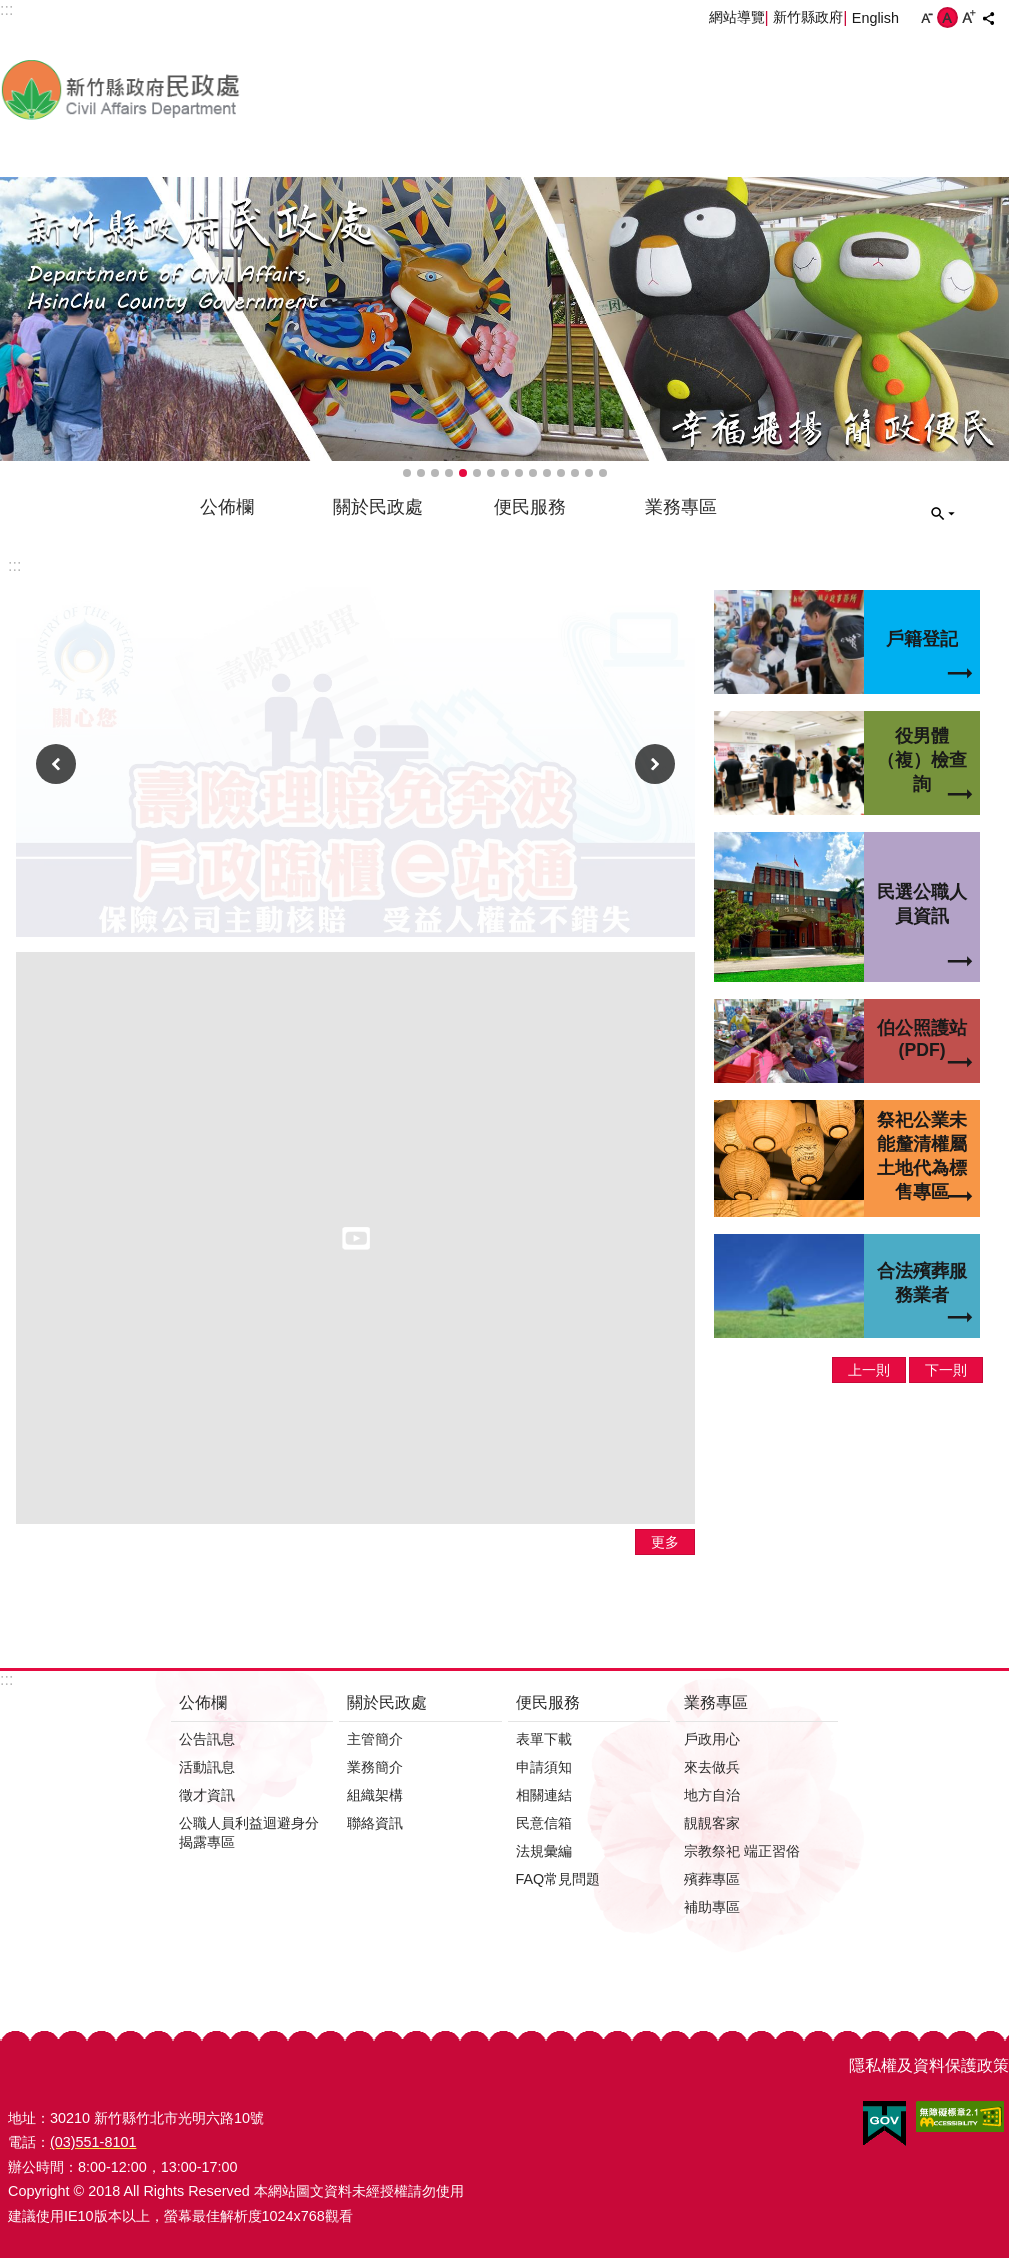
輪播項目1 (407, 473)
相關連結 (544, 1795)
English (875, 18)
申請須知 (544, 1767)
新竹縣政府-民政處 (225, 89)
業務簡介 (375, 1767)
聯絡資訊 (375, 1823)
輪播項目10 (533, 473)
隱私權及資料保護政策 (929, 2065)
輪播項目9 (519, 473)
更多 (665, 1542)
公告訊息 (207, 1739)
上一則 (56, 764)
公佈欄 (227, 507)
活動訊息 (207, 1767)
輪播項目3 (435, 473)
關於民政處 (378, 507)
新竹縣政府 (808, 17)
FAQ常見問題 (558, 1879)
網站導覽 (737, 17)
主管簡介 (375, 1739)
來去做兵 (712, 1767)
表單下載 (544, 1739)
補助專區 (712, 1907)
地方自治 (712, 1795)
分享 (988, 18)
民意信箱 (544, 1823)
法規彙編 (544, 1851)
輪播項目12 (561, 473)
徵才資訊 (207, 1795)
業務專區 (681, 507)
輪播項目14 (589, 473)
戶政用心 (712, 1739)
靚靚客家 (712, 1823)
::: (14, 565)
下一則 (655, 764)
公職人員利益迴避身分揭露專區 (249, 1832)
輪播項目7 (491, 473)
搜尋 (943, 514)
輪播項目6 (477, 473)
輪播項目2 (421, 473)
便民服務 (530, 507)
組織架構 (375, 1795)
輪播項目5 (463, 473)
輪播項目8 (505, 473)
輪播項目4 (449, 473)
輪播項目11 (547, 473)
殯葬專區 (712, 1879)
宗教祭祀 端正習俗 (742, 1851)
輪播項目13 (575, 473)
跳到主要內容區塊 (10, 10)
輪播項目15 (603, 473)
